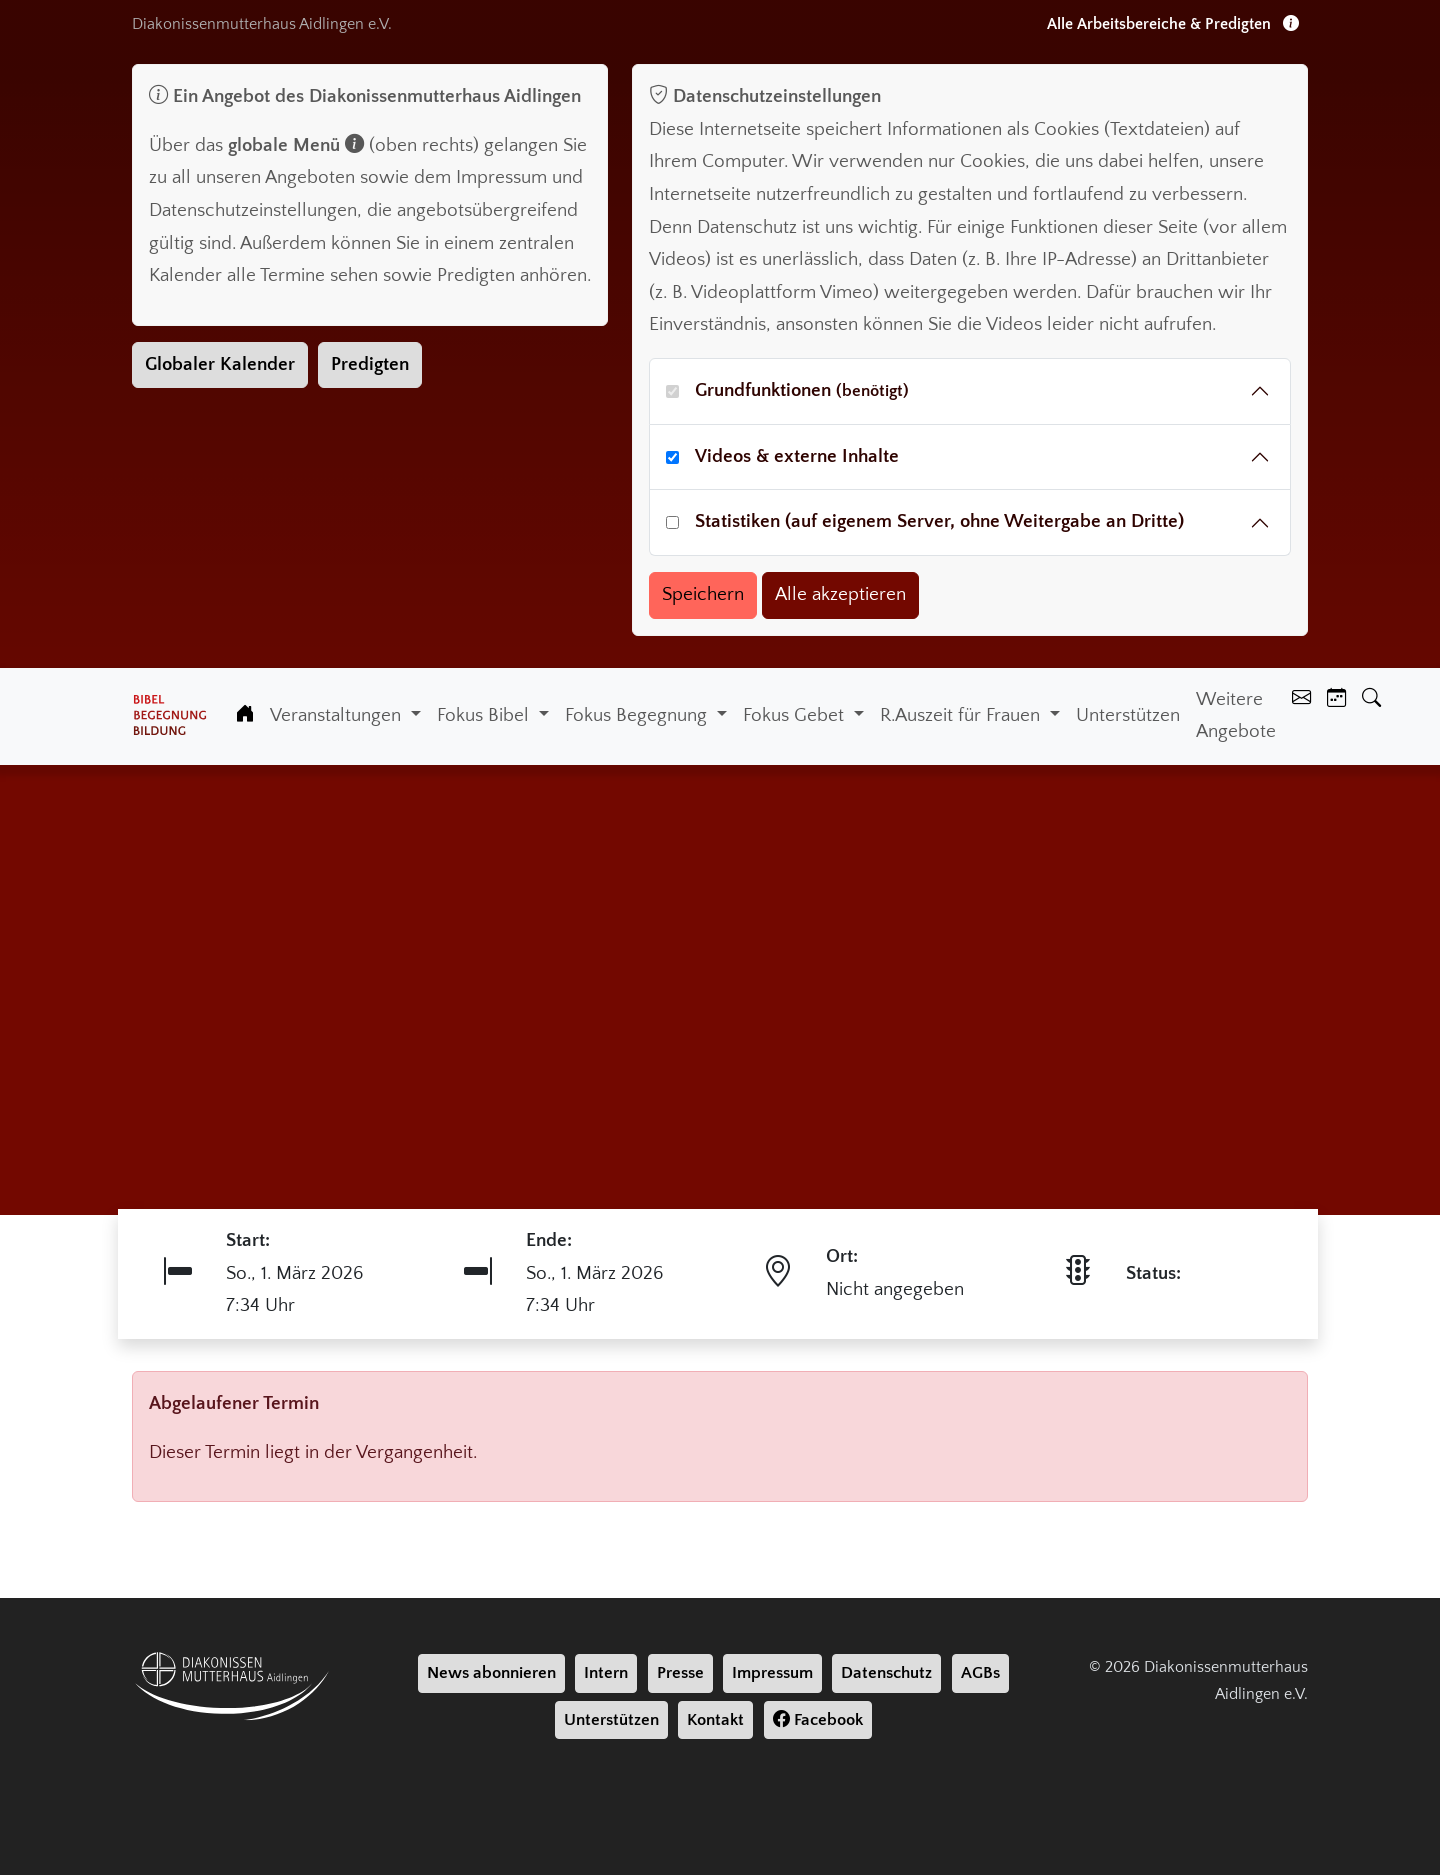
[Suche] (1371, 700)
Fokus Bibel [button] (485, 715)
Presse (680, 1673)
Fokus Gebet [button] (796, 715)
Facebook (818, 1720)
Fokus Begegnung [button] (638, 715)
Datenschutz (886, 1673)
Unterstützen (1128, 715)
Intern (606, 1673)
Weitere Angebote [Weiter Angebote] (1236, 716)
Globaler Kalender (220, 364)
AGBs (980, 1673)
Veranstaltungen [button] (338, 715)
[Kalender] (1336, 700)
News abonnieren (491, 1673)
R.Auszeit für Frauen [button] (962, 715)
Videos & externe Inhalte (797, 456)
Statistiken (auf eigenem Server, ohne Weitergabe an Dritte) (939, 521)
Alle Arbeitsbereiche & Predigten (1173, 24)
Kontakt (715, 1720)
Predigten (370, 364)
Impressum (772, 1673)
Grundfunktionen (802, 390)
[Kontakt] (1301, 700)
